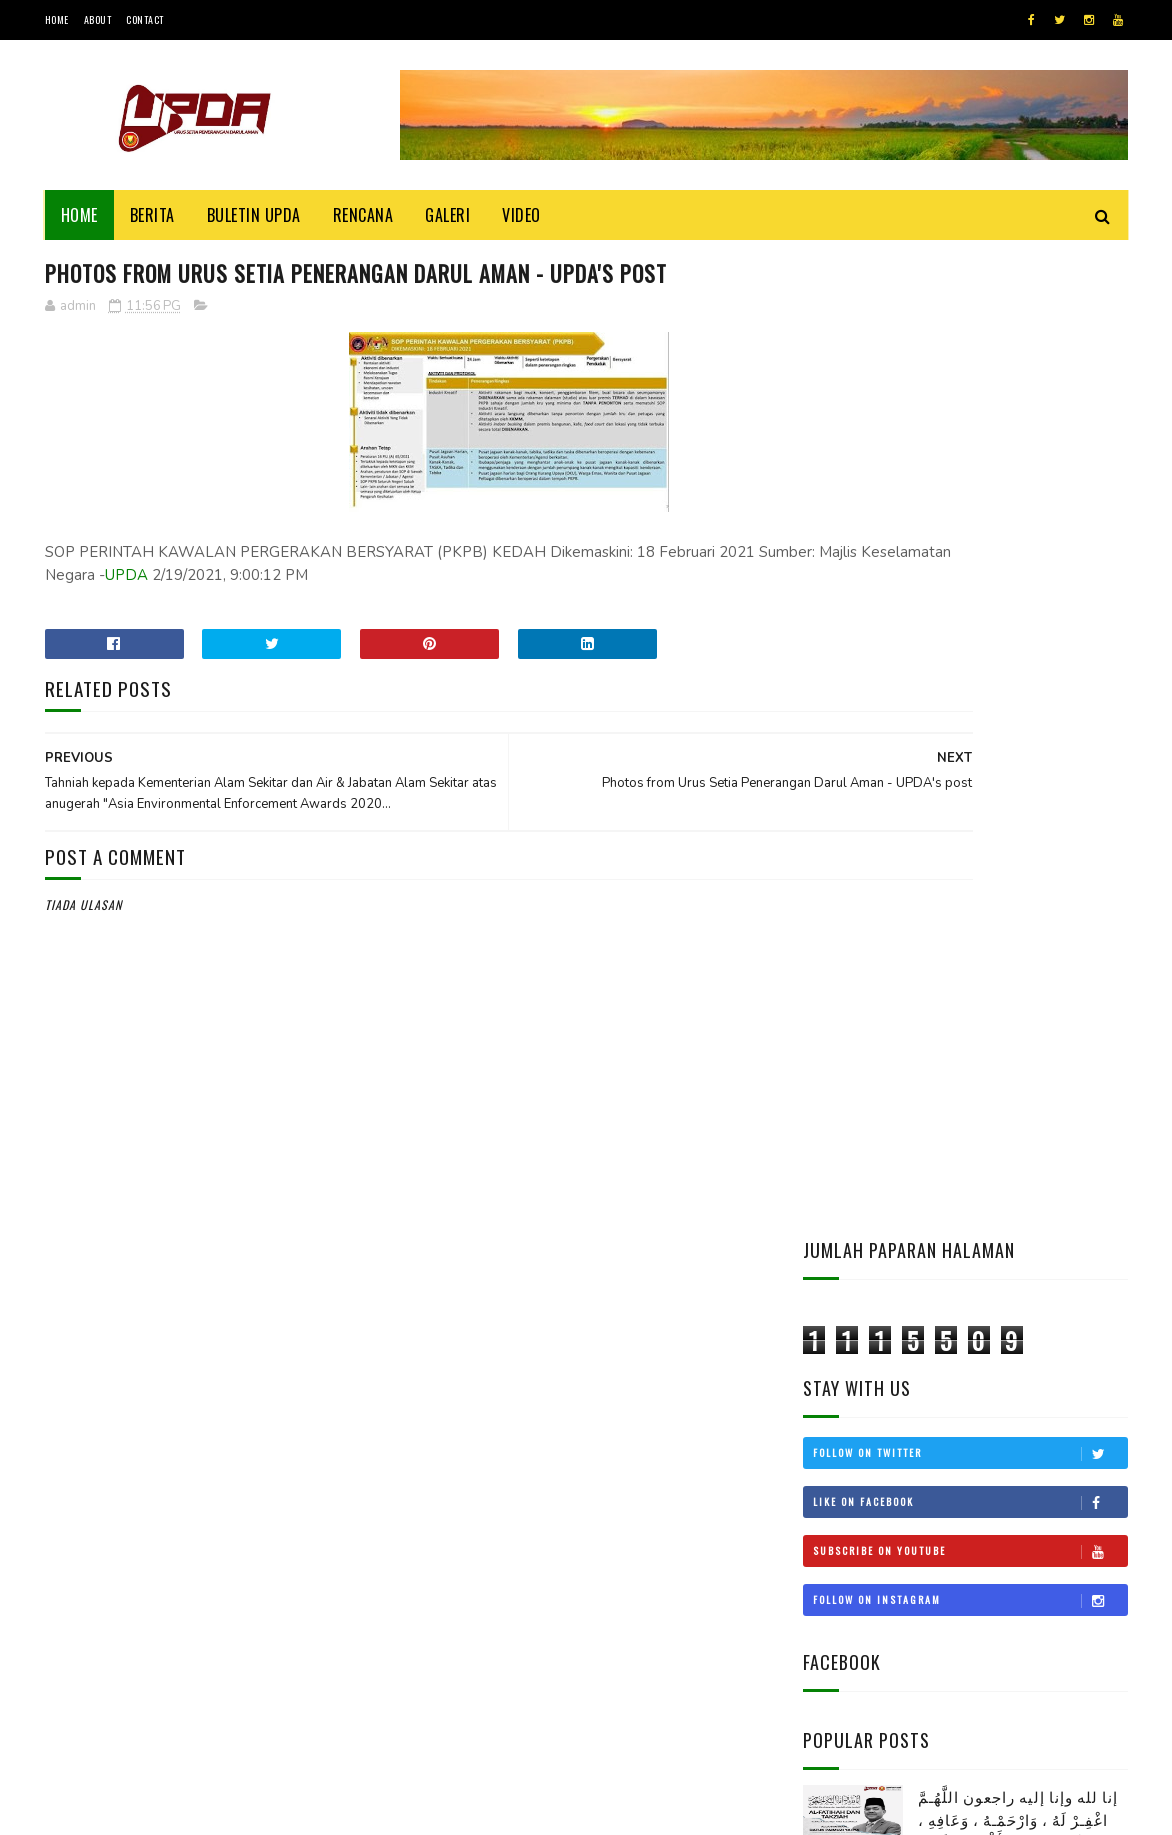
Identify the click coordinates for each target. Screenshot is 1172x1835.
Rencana (363, 215)
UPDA (322, 578)
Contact (145, 19)
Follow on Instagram (970, 618)
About (98, 19)
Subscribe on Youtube (970, 569)
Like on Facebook (970, 520)
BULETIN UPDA (254, 215)
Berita (152, 215)
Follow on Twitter (970, 471)
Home (57, 19)
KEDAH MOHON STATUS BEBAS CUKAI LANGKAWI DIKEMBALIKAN (1022, 1203)
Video (521, 215)
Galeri (447, 215)
